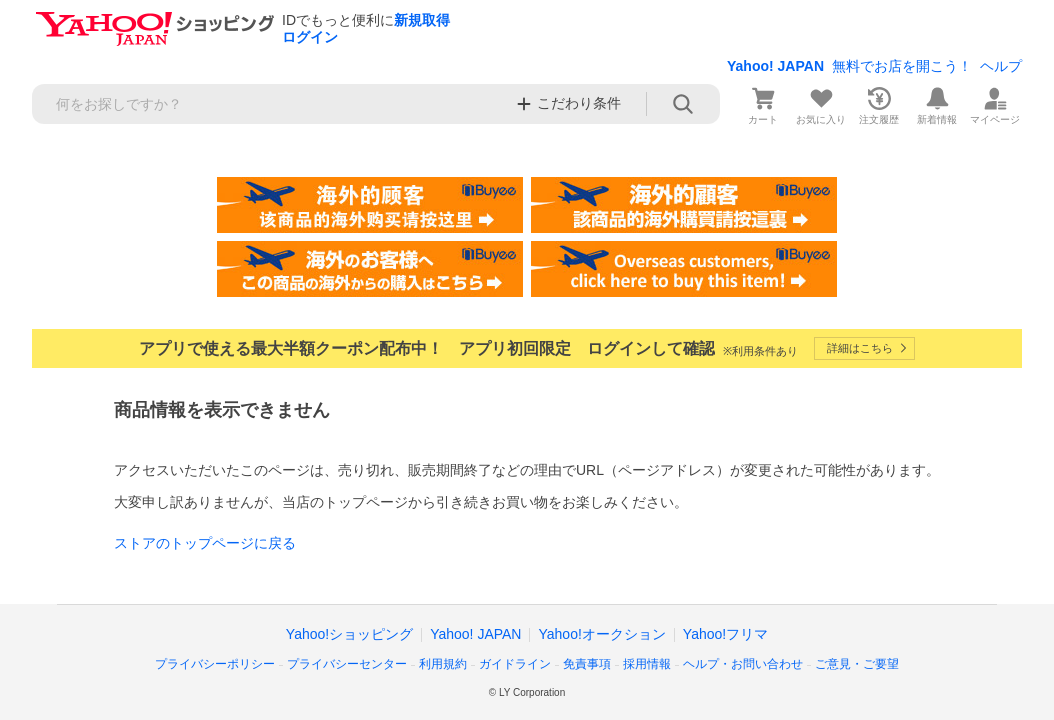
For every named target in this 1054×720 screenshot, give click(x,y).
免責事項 (587, 664)
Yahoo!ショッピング (349, 634)
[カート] (763, 104)
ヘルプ (1001, 66)
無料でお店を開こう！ (902, 66)
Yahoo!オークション (601, 634)
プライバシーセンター (347, 664)
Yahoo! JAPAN (775, 66)
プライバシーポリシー (215, 664)
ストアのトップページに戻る (205, 543)
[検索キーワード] (268, 104)
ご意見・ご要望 (857, 664)
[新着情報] (937, 104)
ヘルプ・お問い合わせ (743, 664)
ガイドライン (515, 664)
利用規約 (443, 664)
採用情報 (647, 664)
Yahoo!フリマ (725, 634)
